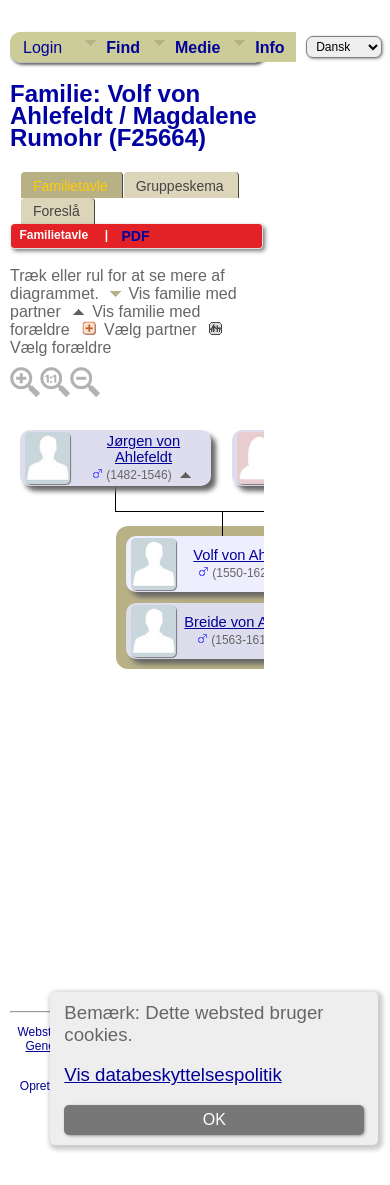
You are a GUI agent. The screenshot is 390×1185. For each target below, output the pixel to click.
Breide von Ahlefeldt (249, 622)
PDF (135, 236)
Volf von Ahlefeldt (249, 555)
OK (214, 1119)
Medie (197, 47)
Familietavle (70, 186)
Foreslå (56, 211)
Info (269, 47)
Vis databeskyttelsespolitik (172, 1074)
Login (42, 47)
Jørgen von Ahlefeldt (143, 449)
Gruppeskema (180, 186)
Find (123, 47)
